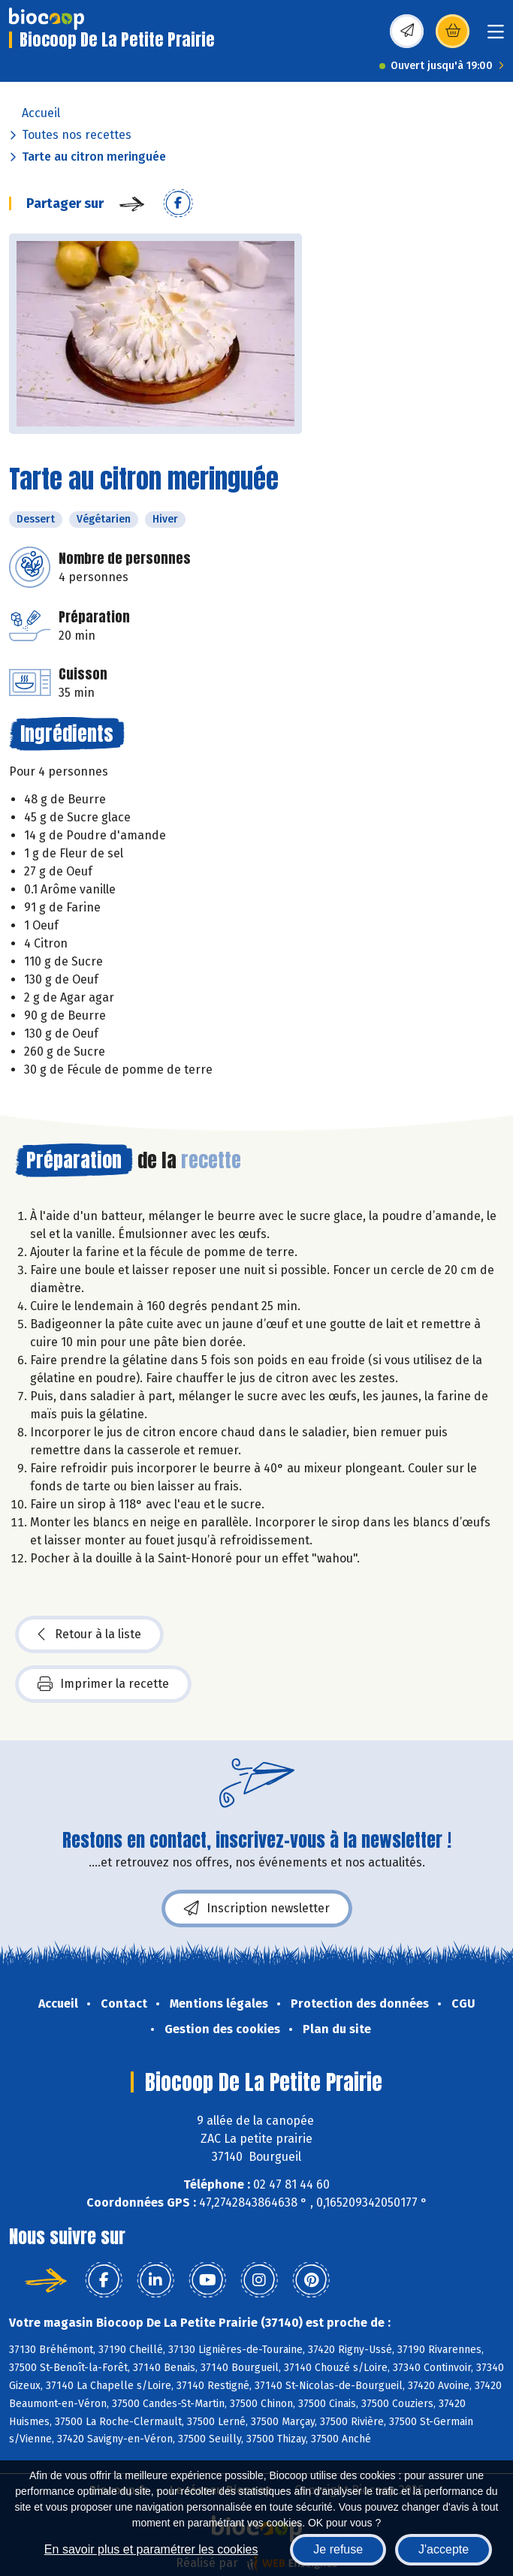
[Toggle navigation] (495, 36)
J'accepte (443, 2549)
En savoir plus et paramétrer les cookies (151, 2549)
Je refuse (338, 2549)
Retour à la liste (89, 1634)
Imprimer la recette (103, 1684)
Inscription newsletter (257, 1908)
